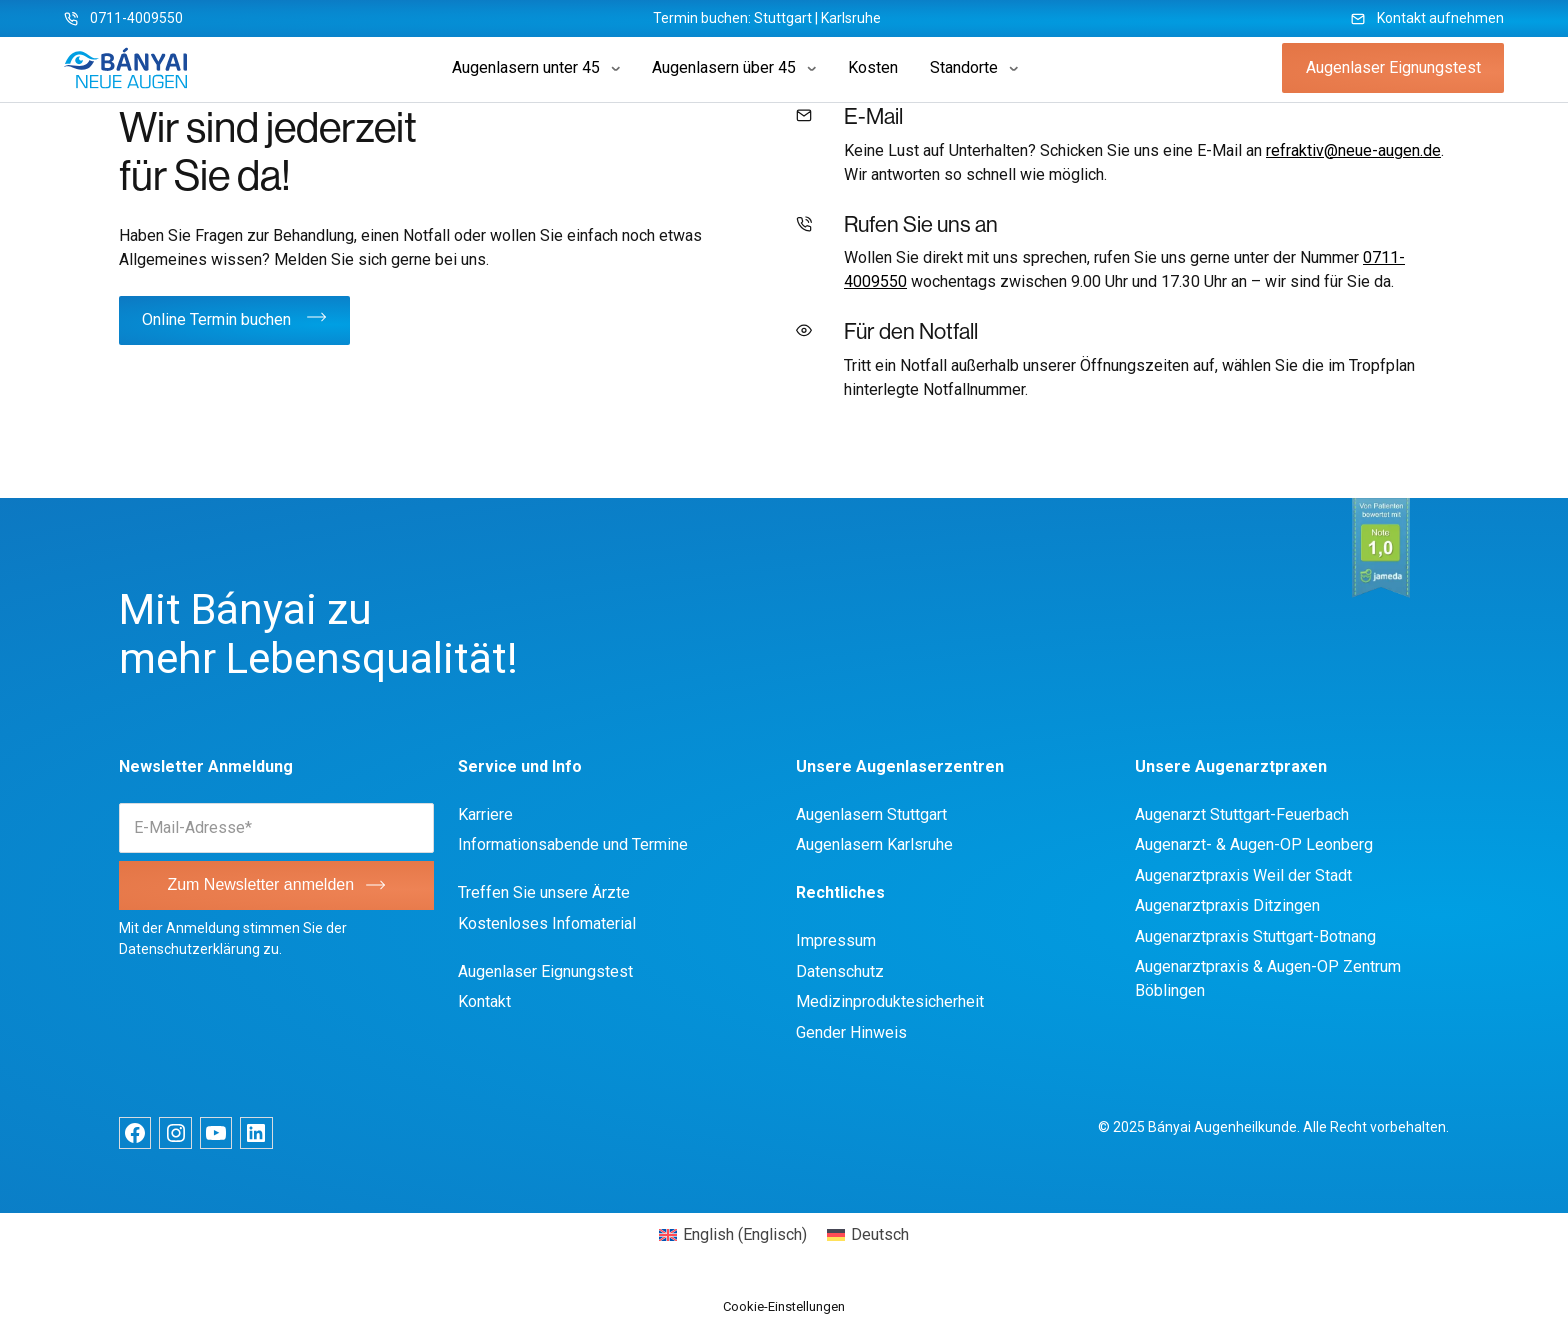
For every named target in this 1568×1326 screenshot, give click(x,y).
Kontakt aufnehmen (1440, 18)
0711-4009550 (136, 18)
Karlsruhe (851, 18)
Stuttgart (783, 18)
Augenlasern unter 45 (526, 67)
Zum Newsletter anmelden (260, 884)
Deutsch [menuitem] (880, 1234)
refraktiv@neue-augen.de (1353, 150)
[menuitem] (733, 1235)
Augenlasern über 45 (724, 67)
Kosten (873, 67)
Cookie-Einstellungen (784, 1306)
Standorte (964, 67)
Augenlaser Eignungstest (1393, 67)
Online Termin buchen (216, 319)
